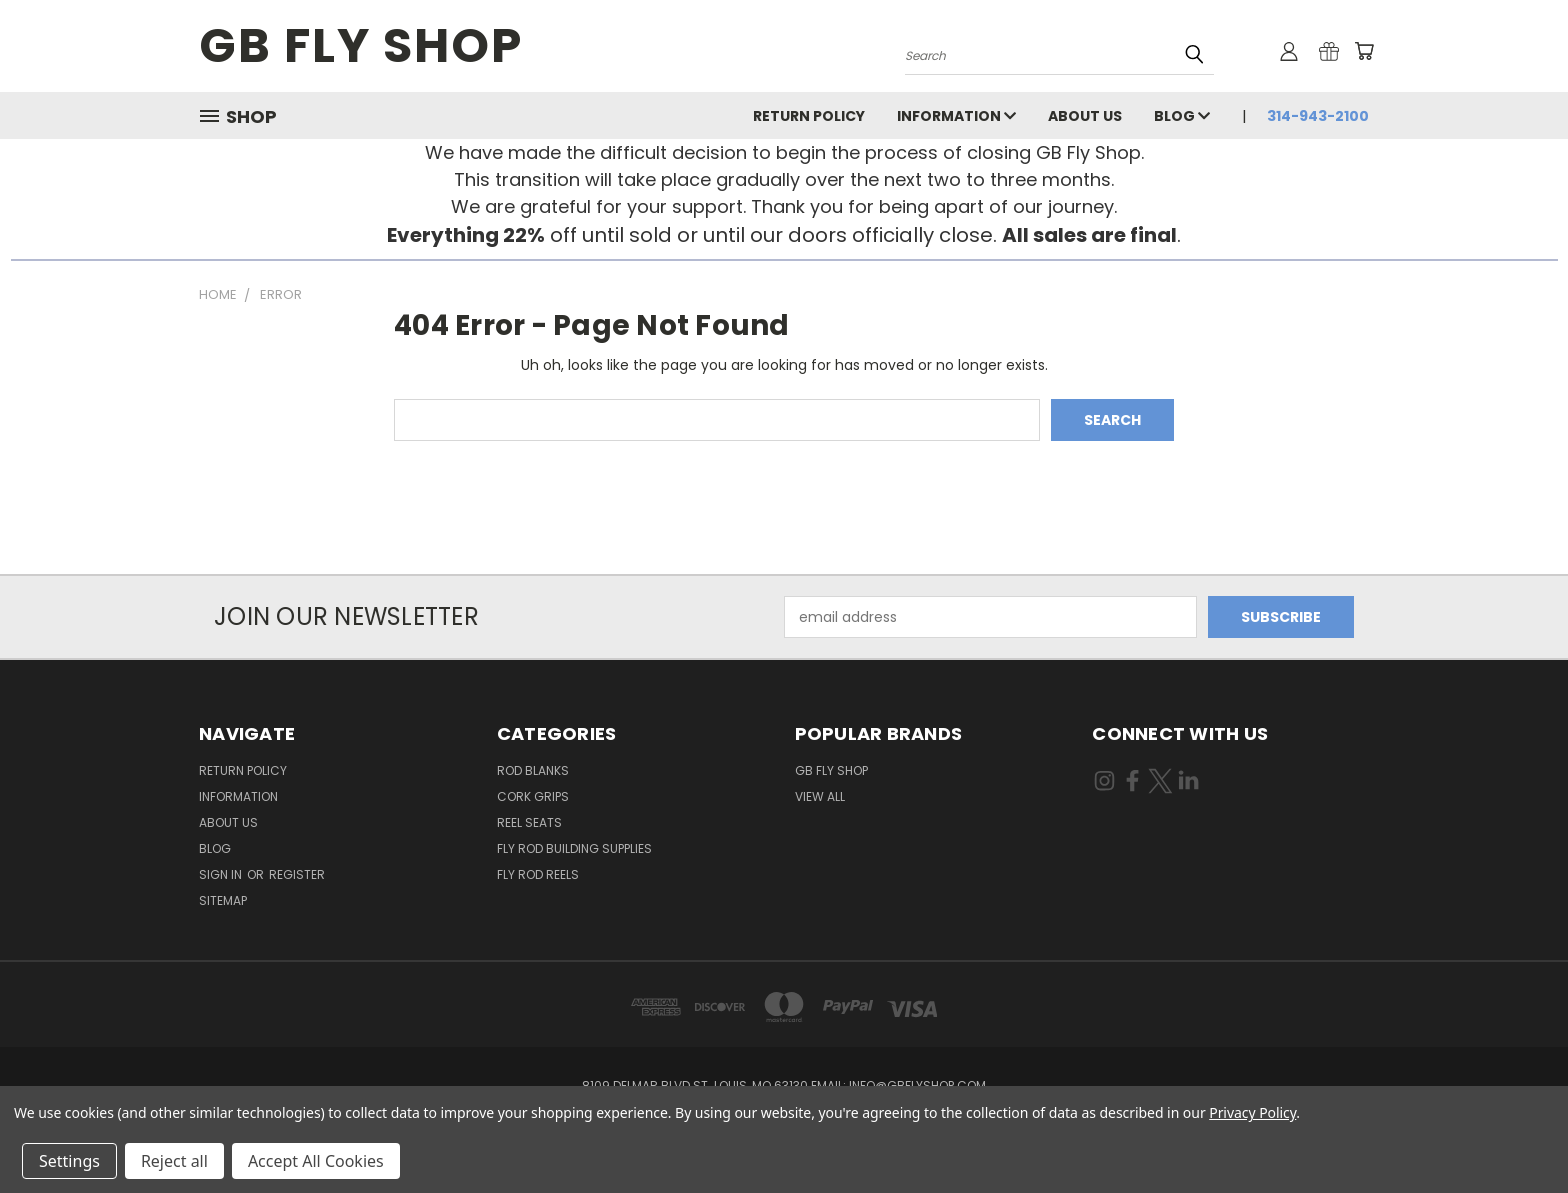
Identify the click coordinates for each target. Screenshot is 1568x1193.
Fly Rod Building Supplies (574, 848)
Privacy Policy (1252, 1112)
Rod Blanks (533, 770)
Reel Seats (529, 822)
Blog (1182, 116)
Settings (69, 1161)
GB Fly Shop (831, 770)
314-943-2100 (1318, 116)
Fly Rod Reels (538, 874)
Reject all (174, 1161)
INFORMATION (956, 116)
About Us (1085, 116)
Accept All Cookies (316, 1161)
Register (297, 874)
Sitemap (223, 900)
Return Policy (809, 116)
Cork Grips (533, 796)
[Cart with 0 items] (1364, 51)
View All (820, 796)
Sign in (222, 874)
